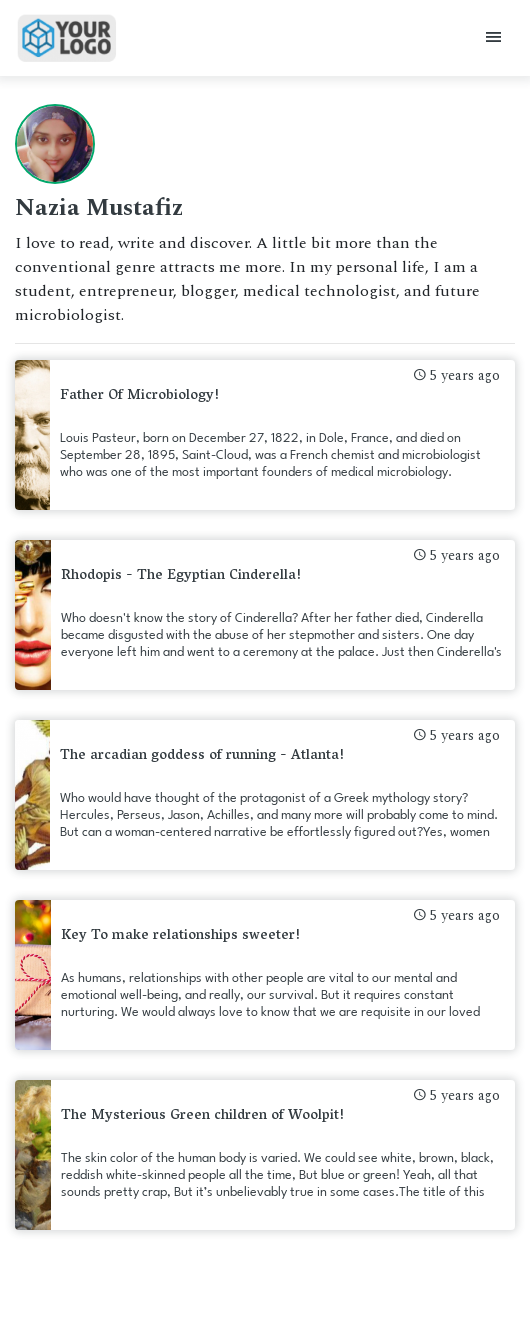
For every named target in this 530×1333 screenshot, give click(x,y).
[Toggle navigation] (493, 38)
